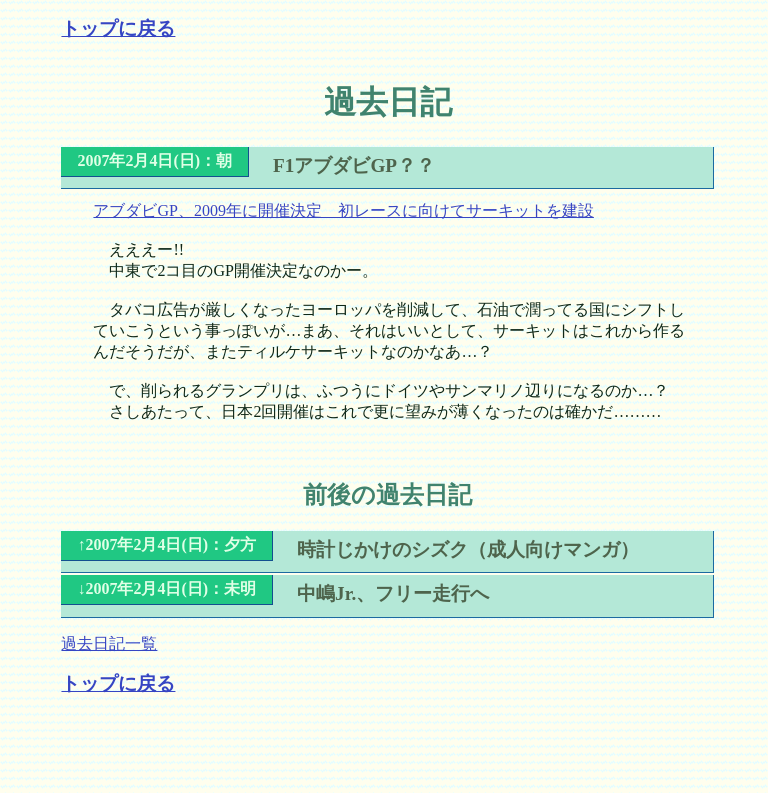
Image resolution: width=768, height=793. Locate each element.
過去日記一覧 (109, 643)
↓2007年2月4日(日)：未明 (166, 588)
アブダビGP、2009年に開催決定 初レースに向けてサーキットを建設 (343, 210)
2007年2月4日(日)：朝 (154, 160)
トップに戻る (118, 28)
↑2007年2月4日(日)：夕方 (166, 544)
